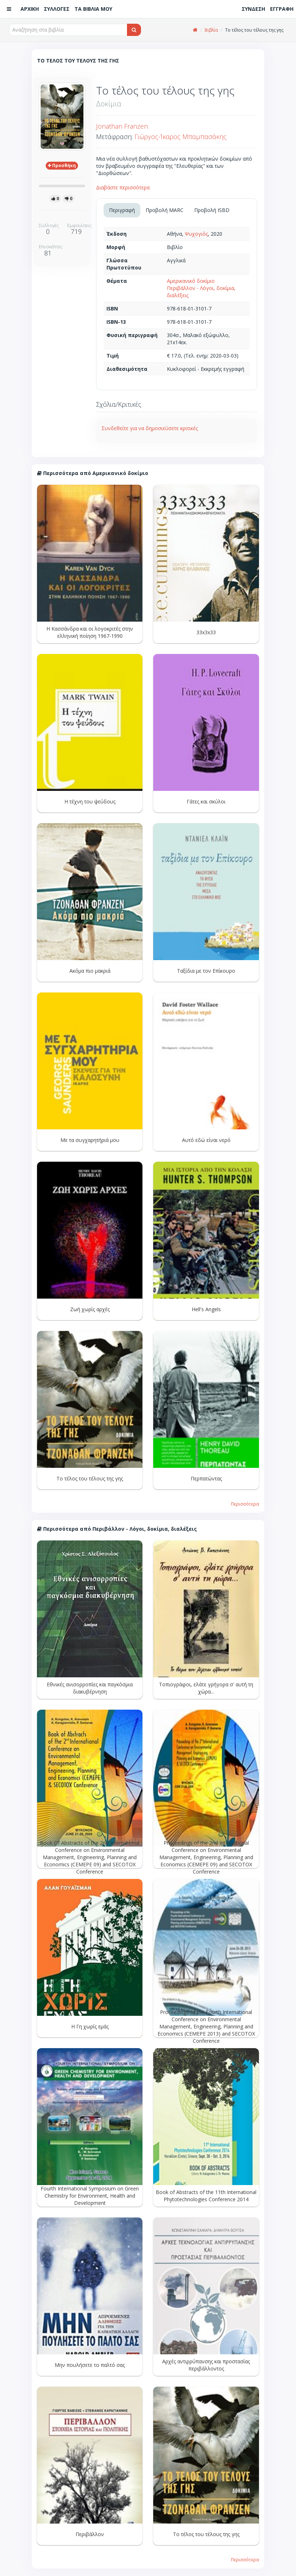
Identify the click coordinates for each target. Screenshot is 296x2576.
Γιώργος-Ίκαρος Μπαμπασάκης (181, 136)
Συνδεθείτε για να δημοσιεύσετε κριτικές (149, 428)
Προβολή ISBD (211, 210)
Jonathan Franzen (122, 126)
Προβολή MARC (164, 210)
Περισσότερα (245, 1504)
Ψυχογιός (196, 233)
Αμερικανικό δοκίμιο (191, 280)
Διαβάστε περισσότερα (123, 187)
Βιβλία (211, 30)
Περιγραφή (122, 210)
